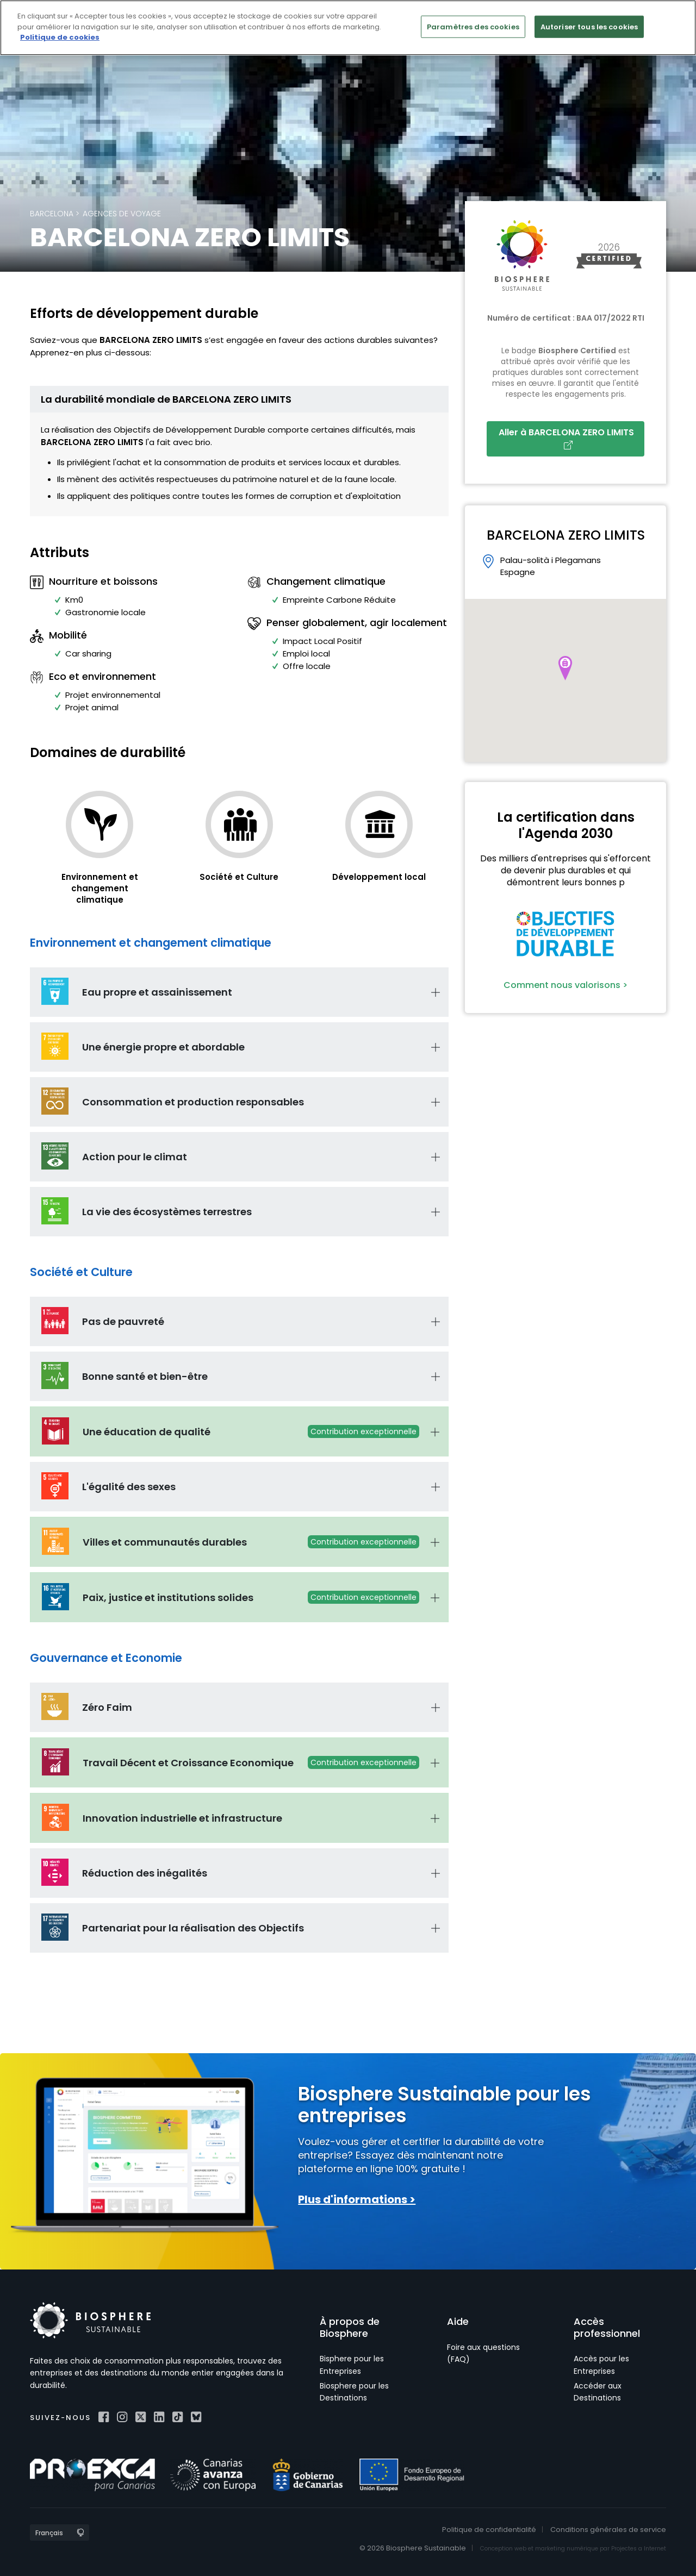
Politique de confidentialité (489, 2529)
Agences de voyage (122, 213)
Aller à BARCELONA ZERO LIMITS (568, 437)
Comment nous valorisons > (565, 985)
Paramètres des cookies (473, 26)
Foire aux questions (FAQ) (483, 2353)
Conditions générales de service (608, 2529)
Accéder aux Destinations (598, 2391)
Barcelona (51, 213)
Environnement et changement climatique (99, 888)
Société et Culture (239, 877)
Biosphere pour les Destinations (354, 2391)
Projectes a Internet (638, 2548)
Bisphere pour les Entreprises (352, 2364)
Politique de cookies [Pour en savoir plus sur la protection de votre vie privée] (60, 37)
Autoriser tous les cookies (589, 26)
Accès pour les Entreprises (601, 2364)
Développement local (379, 877)
